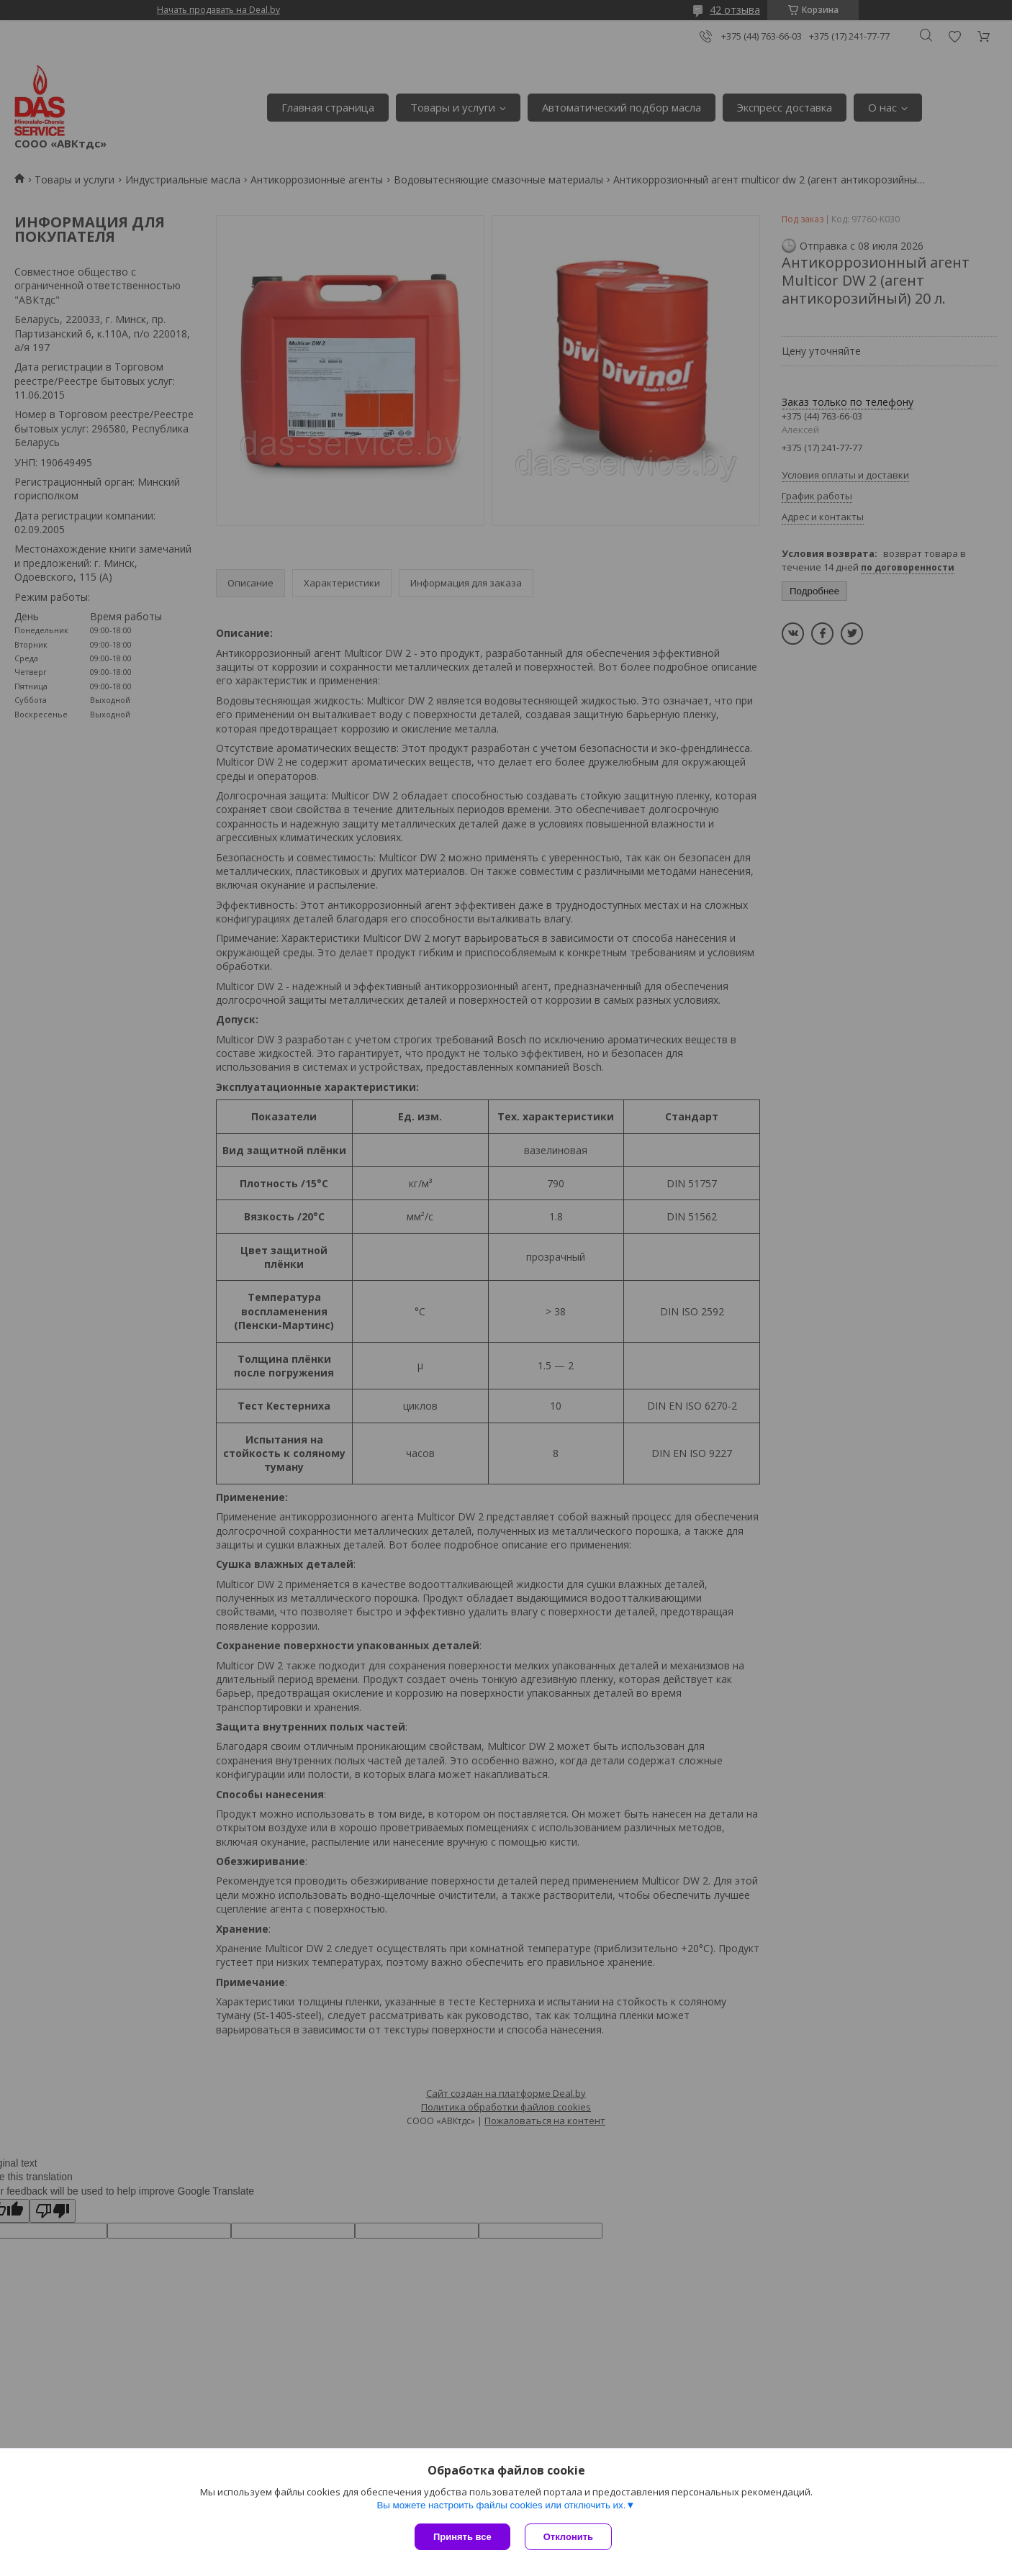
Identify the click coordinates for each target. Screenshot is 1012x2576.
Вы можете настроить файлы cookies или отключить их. (500, 2505)
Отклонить (568, 2536)
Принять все (462, 2536)
